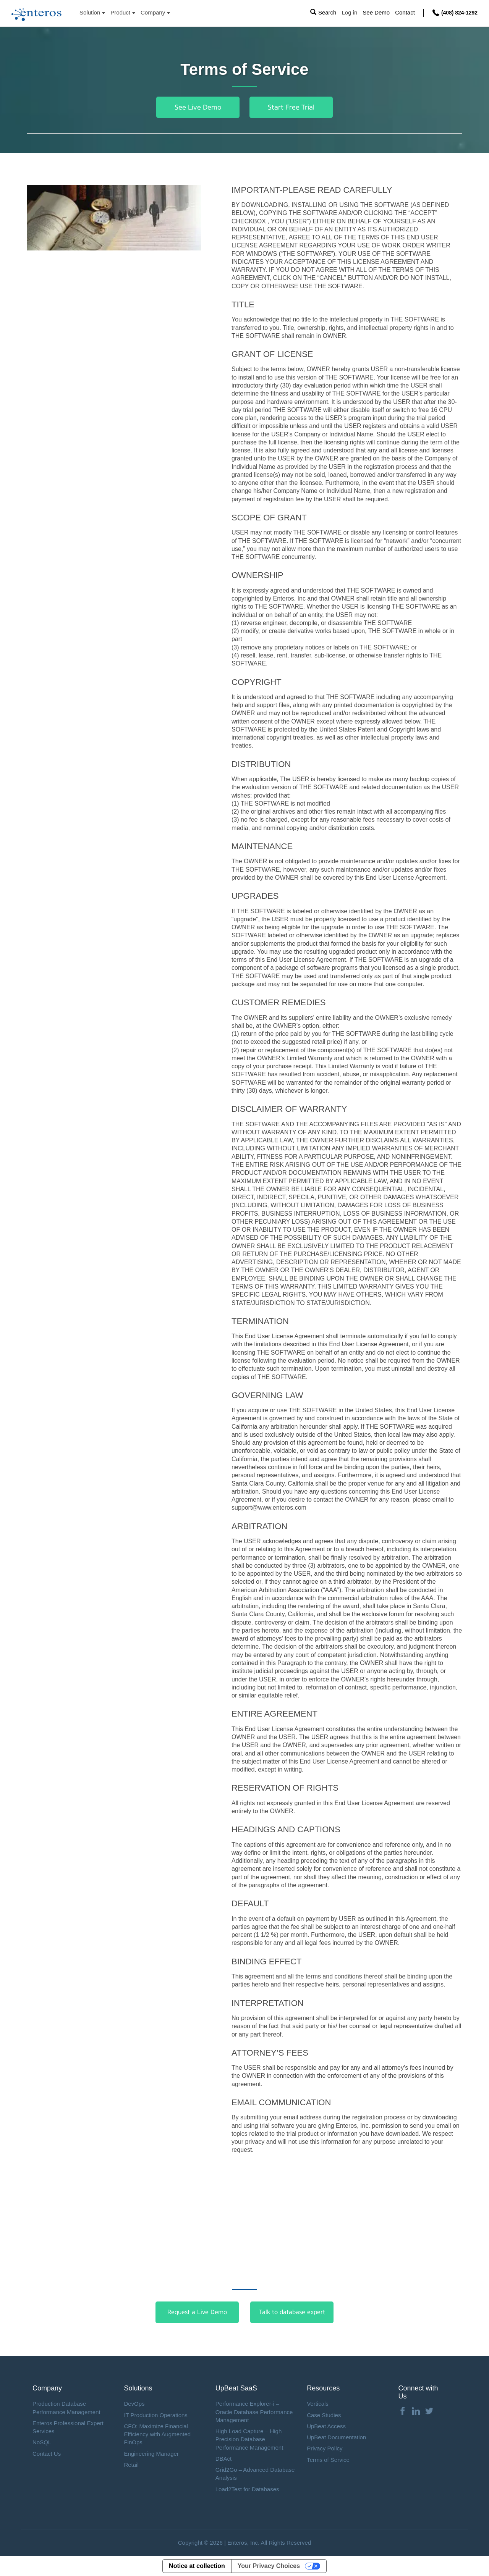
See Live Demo (198, 107)
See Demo (376, 13)
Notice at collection (197, 2566)
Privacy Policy (324, 2448)
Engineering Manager (151, 2453)
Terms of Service (328, 2459)
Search (327, 13)
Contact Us (46, 2453)
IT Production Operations (155, 2415)
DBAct (223, 2458)
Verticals (318, 2403)
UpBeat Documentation (336, 2437)
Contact (405, 13)
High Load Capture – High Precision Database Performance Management (249, 2439)
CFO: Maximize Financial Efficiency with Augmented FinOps (157, 2434)
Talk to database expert (292, 2312)
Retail (131, 2464)
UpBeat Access (326, 2426)
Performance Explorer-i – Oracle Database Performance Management (254, 2411)
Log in (349, 13)
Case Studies (324, 2415)
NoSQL (41, 2442)
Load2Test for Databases (247, 2489)
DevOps (134, 2403)
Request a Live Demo (197, 2312)
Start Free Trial (291, 107)
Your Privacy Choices (269, 2566)
